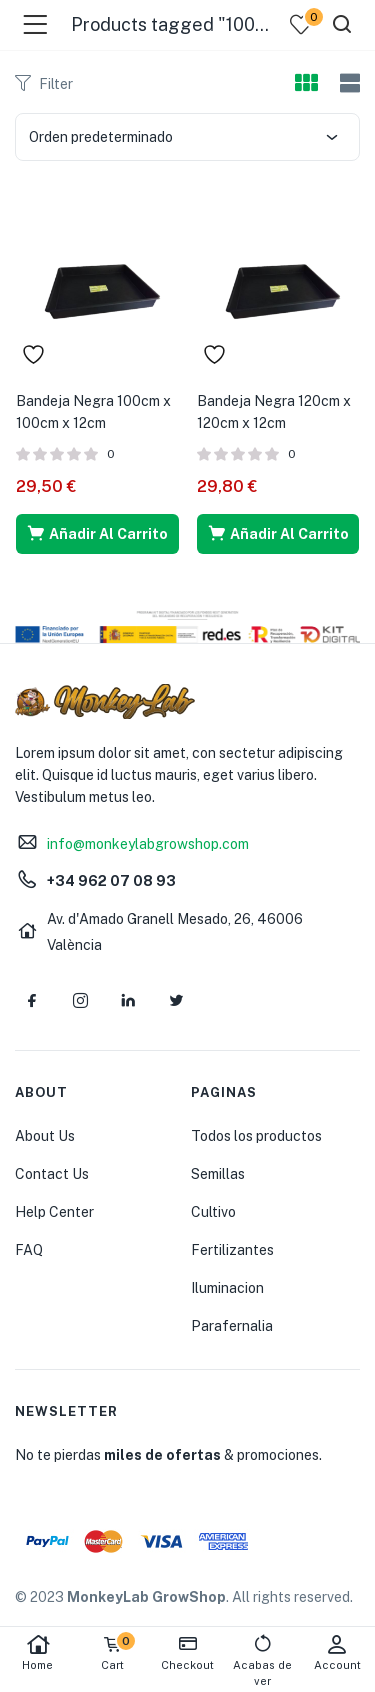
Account (337, 1652)
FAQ (29, 1250)
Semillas (218, 1174)
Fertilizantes (232, 1250)
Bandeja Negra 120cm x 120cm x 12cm (274, 412)
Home (37, 1652)
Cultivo (213, 1212)
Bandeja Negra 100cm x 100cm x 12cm (93, 412)
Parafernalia (232, 1326)
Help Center (54, 1212)
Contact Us (52, 1174)
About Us (45, 1136)
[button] (97, 534)
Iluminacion (227, 1288)
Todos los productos (256, 1136)
